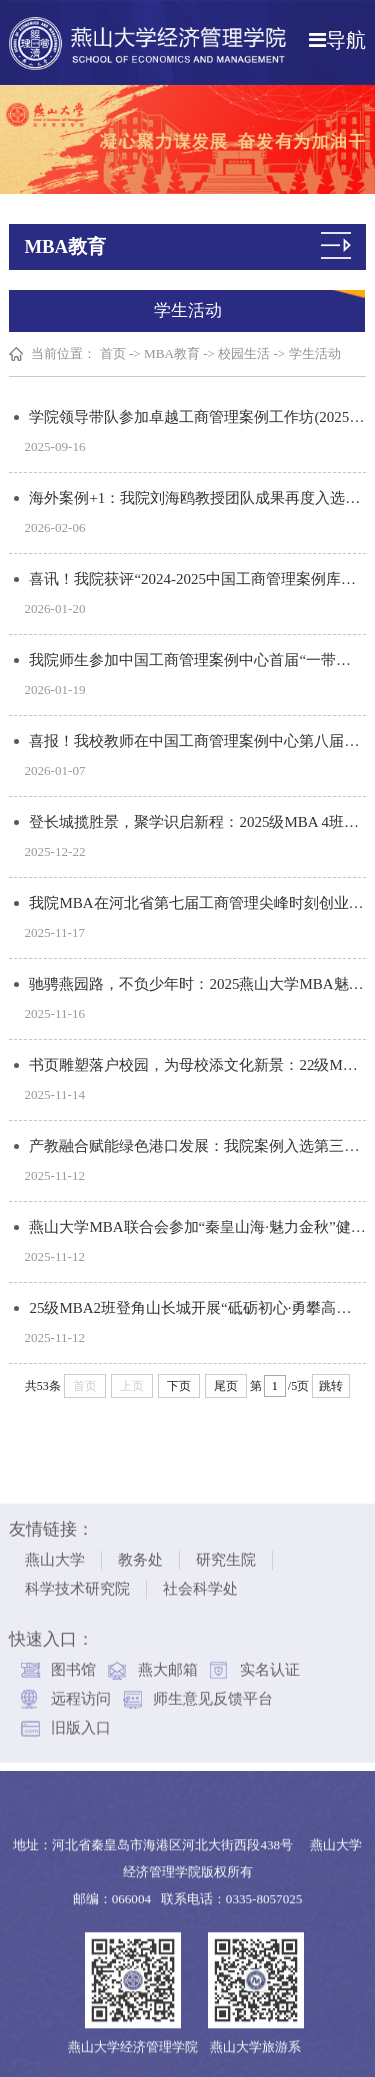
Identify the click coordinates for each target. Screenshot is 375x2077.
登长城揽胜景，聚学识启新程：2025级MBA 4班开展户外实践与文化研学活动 (198, 822)
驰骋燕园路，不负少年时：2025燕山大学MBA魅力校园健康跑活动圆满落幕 (198, 984)
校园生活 (244, 353)
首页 (113, 353)
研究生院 (226, 1553)
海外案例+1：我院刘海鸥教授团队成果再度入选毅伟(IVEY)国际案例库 (198, 498)
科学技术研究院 (77, 1582)
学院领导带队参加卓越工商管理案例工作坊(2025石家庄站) (198, 417)
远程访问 (81, 1692)
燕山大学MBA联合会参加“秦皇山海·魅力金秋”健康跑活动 (198, 1227)
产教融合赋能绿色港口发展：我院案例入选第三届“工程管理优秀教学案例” (198, 1146)
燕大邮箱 (168, 1663)
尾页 (226, 1386)
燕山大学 (55, 1553)
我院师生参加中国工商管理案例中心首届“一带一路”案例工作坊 (198, 660)
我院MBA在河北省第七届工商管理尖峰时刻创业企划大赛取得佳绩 (198, 903)
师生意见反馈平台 (213, 1692)
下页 (179, 1386)
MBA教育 (172, 353)
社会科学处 (200, 1582)
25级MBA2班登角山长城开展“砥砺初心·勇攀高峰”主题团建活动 (198, 1308)
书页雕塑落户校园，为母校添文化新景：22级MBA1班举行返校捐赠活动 (198, 1065)
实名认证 (270, 1663)
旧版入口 (81, 1721)
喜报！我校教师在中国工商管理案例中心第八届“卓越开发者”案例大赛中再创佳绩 (198, 741)
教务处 (140, 1553)
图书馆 (73, 1663)
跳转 (331, 1386)
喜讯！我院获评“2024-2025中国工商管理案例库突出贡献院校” (198, 579)
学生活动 (315, 353)
